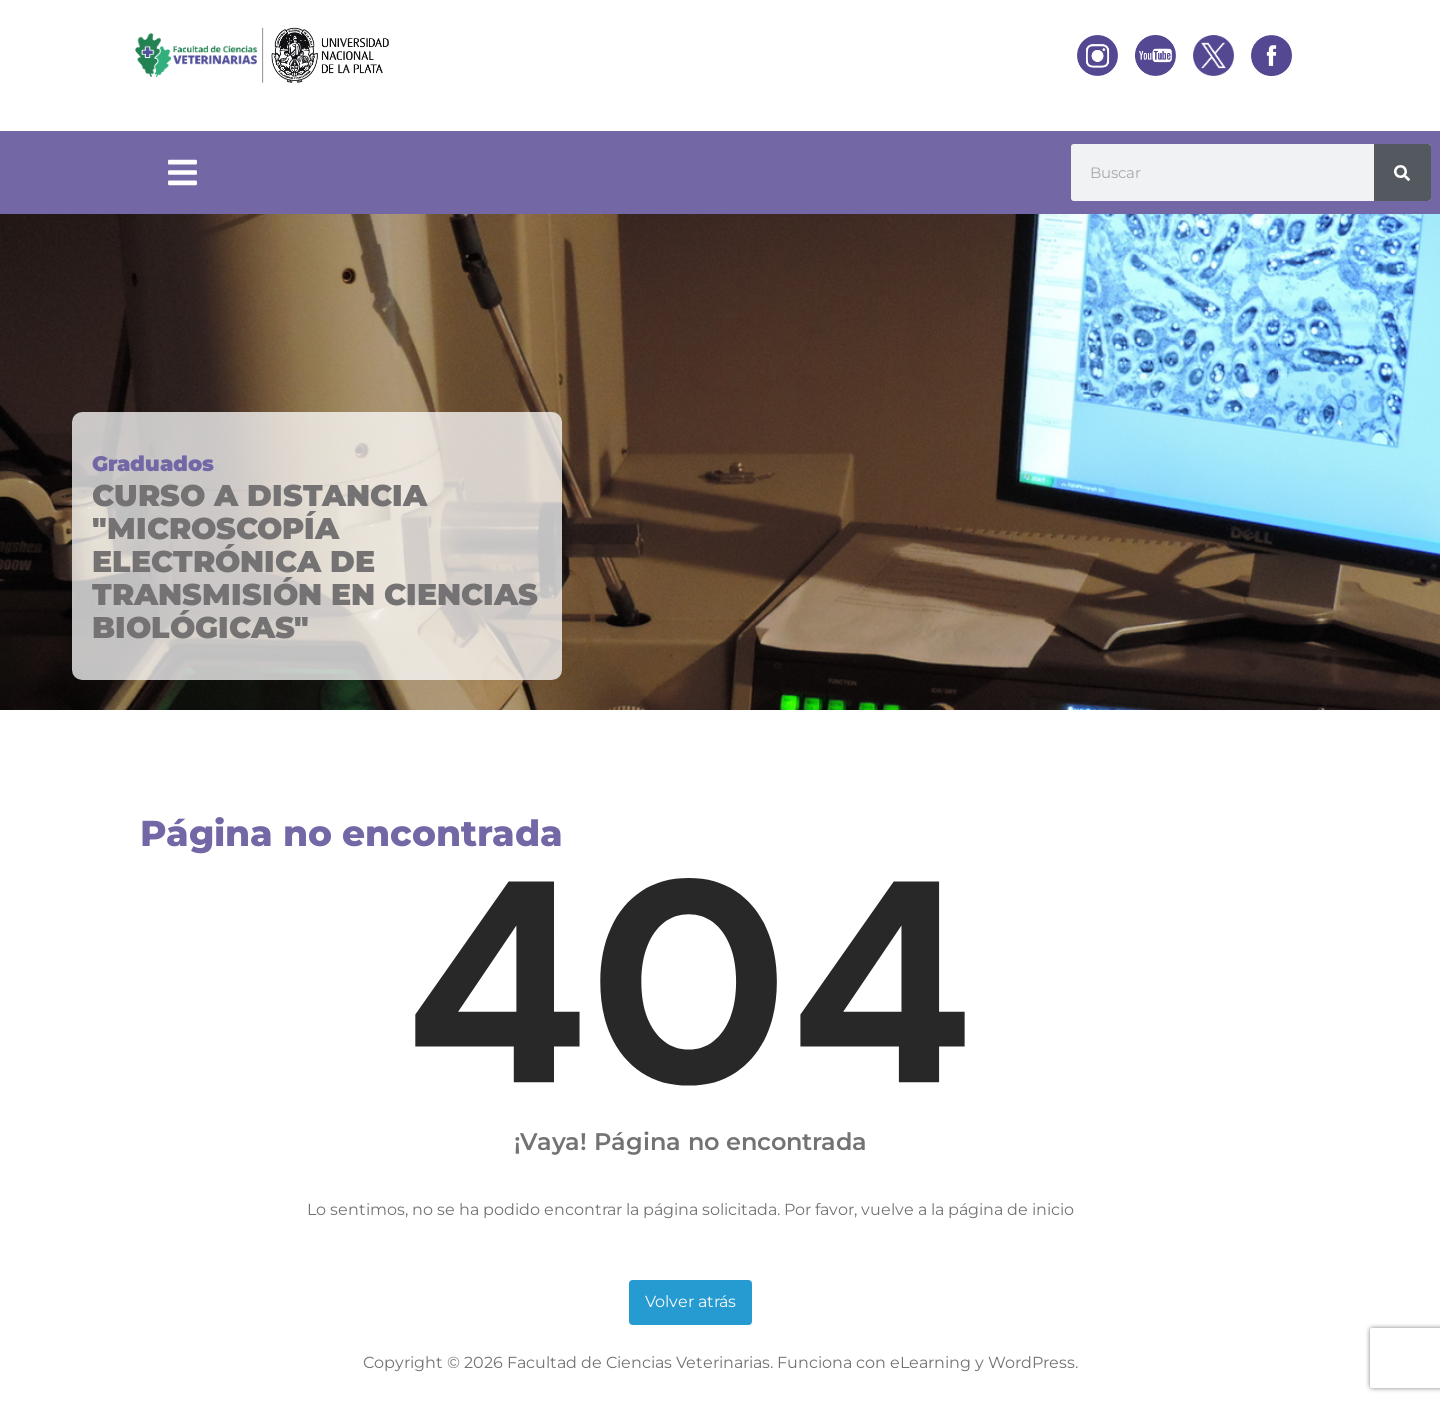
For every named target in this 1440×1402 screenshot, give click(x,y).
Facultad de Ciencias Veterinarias (638, 1362)
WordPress (1031, 1362)
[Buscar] (1402, 172)
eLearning (930, 1362)
